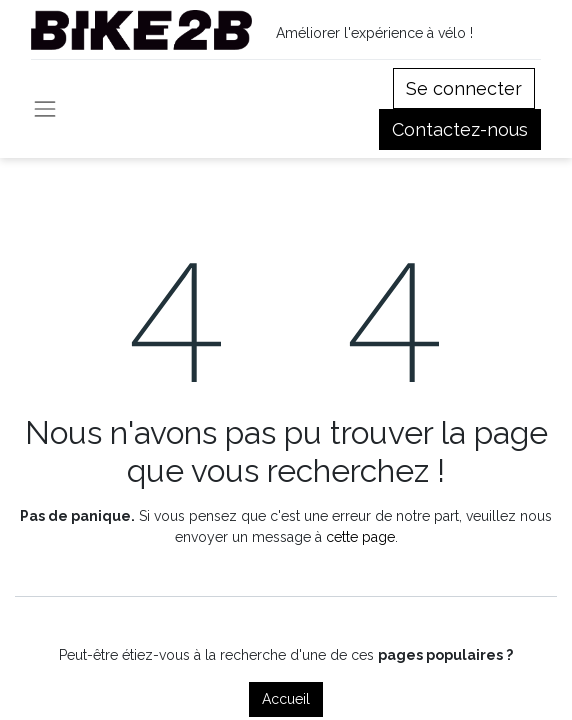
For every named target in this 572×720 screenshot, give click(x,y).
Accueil (286, 699)
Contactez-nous (460, 129)
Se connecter (464, 88)
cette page (360, 537)
